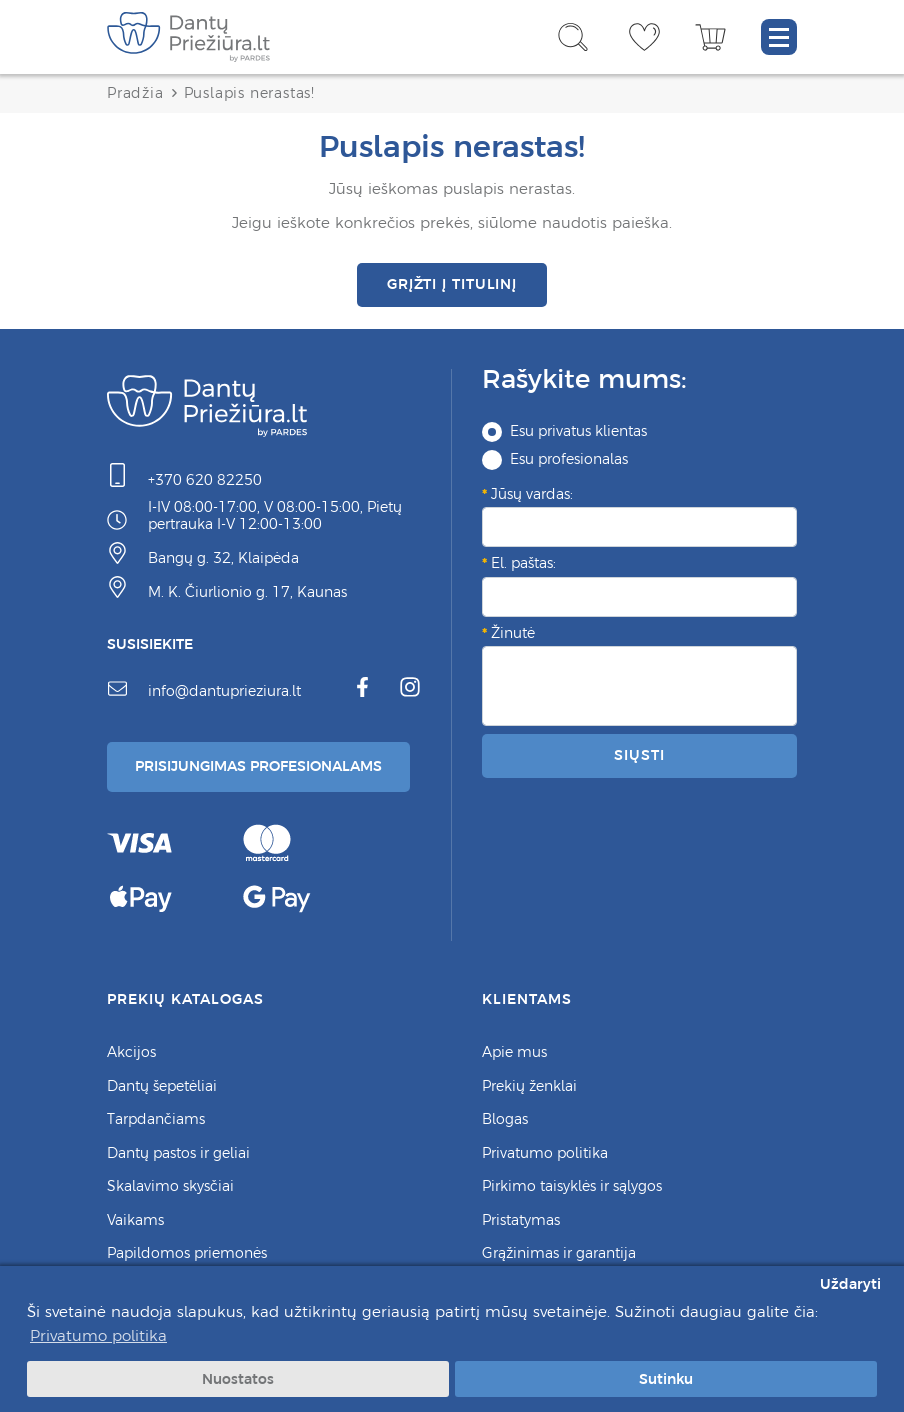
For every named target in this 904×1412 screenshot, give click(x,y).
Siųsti (639, 755)
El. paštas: (523, 563)
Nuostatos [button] (238, 1379)
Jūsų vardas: (532, 494)
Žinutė (513, 633)
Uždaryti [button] (850, 1284)
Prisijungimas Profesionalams (258, 766)
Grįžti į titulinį (452, 284)
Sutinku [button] (666, 1379)
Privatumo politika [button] (98, 1335)
